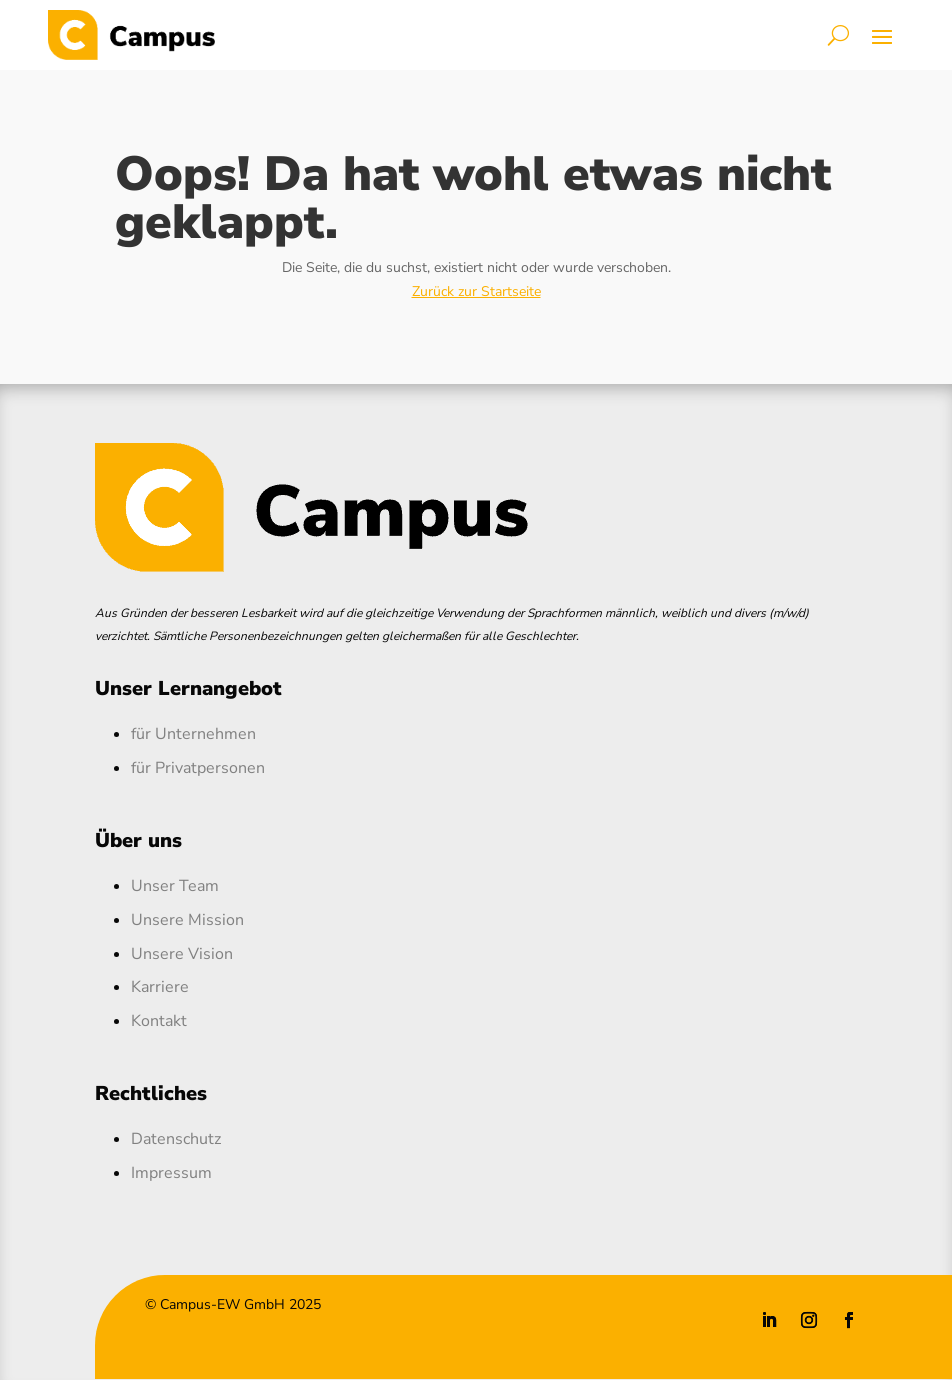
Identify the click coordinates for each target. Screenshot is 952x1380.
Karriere (160, 987)
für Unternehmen (193, 734)
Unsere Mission (187, 920)
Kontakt (159, 1021)
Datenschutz (176, 1139)
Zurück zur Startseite (476, 291)
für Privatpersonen (198, 768)
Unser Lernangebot (188, 688)
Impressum (171, 1173)
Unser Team (175, 886)
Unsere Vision (182, 954)
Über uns (138, 840)
